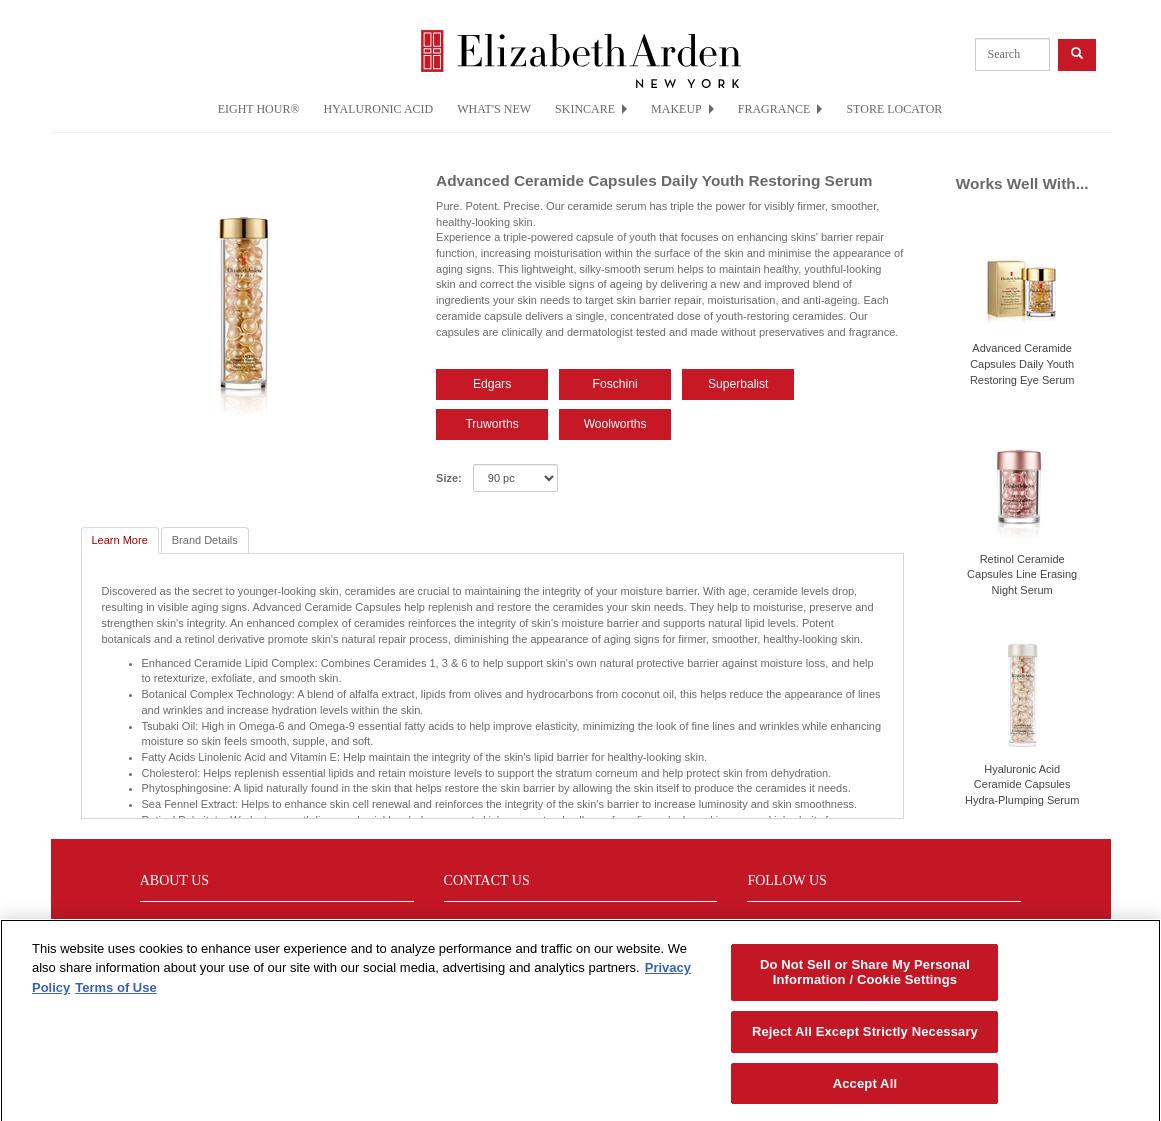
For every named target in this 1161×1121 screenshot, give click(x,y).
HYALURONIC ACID (379, 109)
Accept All (865, 1090)
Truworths (491, 424)
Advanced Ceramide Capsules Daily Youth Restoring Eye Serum (1022, 363)
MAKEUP (682, 109)
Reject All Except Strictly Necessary (865, 1038)
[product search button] (1077, 54)
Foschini (615, 384)
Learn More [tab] (120, 540)
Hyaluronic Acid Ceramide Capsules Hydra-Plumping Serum (1022, 784)
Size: (449, 478)
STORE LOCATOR (894, 109)
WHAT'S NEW (494, 109)
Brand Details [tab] (205, 540)
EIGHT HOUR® (259, 109)
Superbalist (738, 384)
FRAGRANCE (780, 109)
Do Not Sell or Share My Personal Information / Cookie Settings (865, 979)
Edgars (492, 384)
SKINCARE (591, 109)
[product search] (1012, 54)
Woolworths (615, 424)
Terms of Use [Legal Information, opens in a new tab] (115, 994)
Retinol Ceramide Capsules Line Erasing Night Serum (1022, 574)
